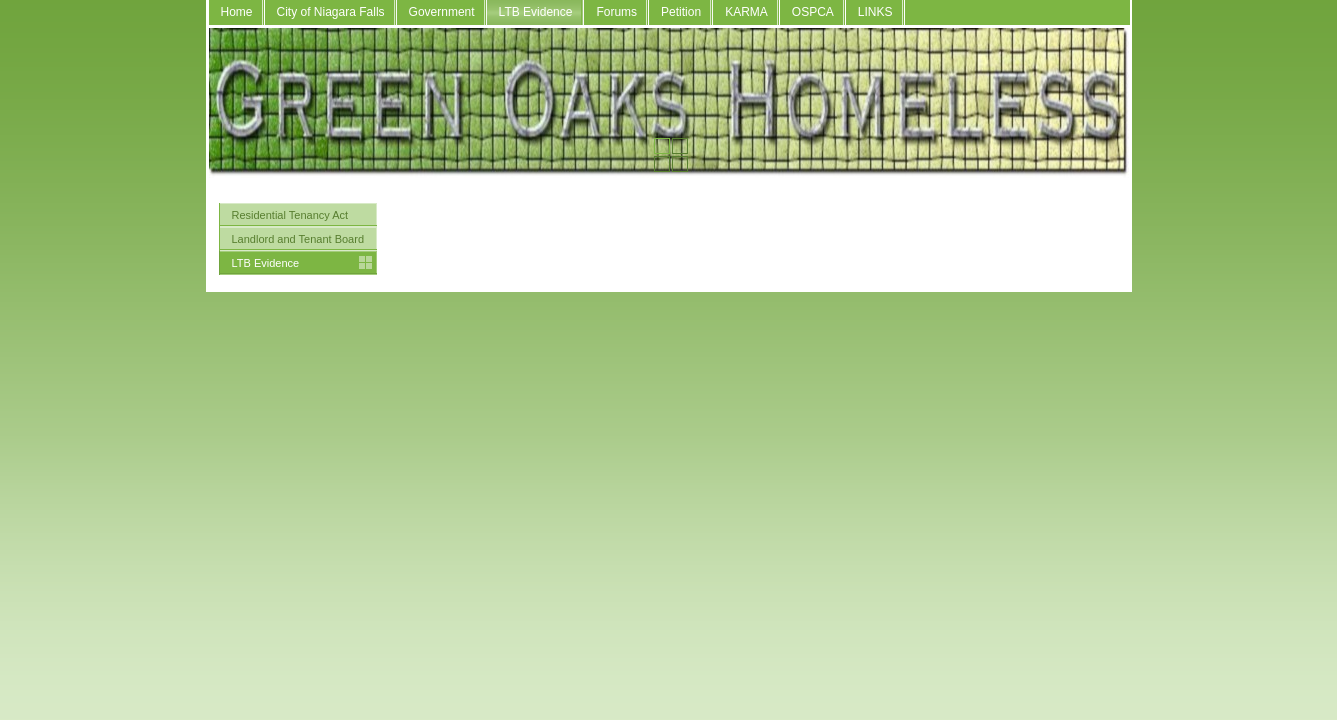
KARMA (746, 12)
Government (442, 12)
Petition (681, 12)
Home (237, 12)
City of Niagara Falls (331, 12)
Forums (616, 12)
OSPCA (813, 12)
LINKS (875, 12)
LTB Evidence (536, 12)
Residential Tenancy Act (290, 215)
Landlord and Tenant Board (298, 239)
